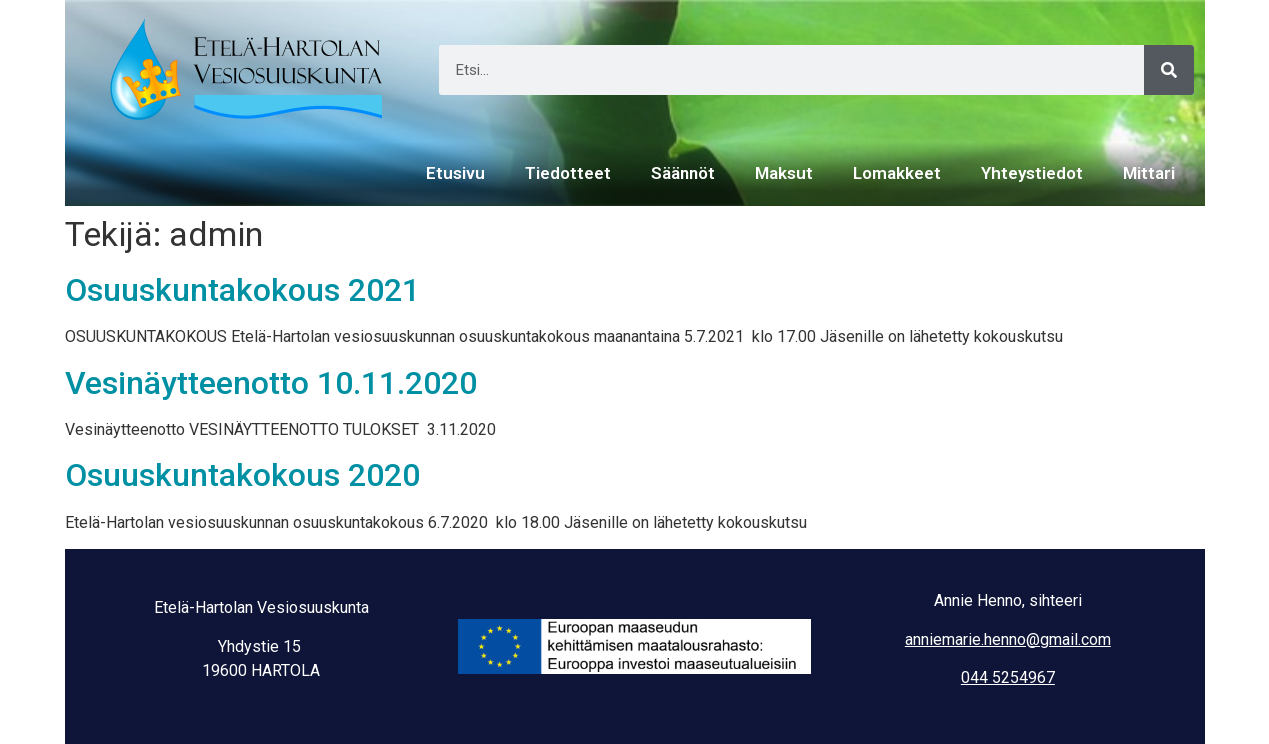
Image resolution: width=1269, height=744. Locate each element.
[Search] (1169, 70)
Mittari (1149, 173)
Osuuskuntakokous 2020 (242, 475)
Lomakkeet (897, 173)
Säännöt (683, 173)
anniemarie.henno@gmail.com (1008, 639)
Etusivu (455, 173)
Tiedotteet (568, 173)
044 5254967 (1008, 677)
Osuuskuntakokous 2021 (242, 290)
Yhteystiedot (1032, 173)
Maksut (784, 173)
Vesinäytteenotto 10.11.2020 (271, 383)
